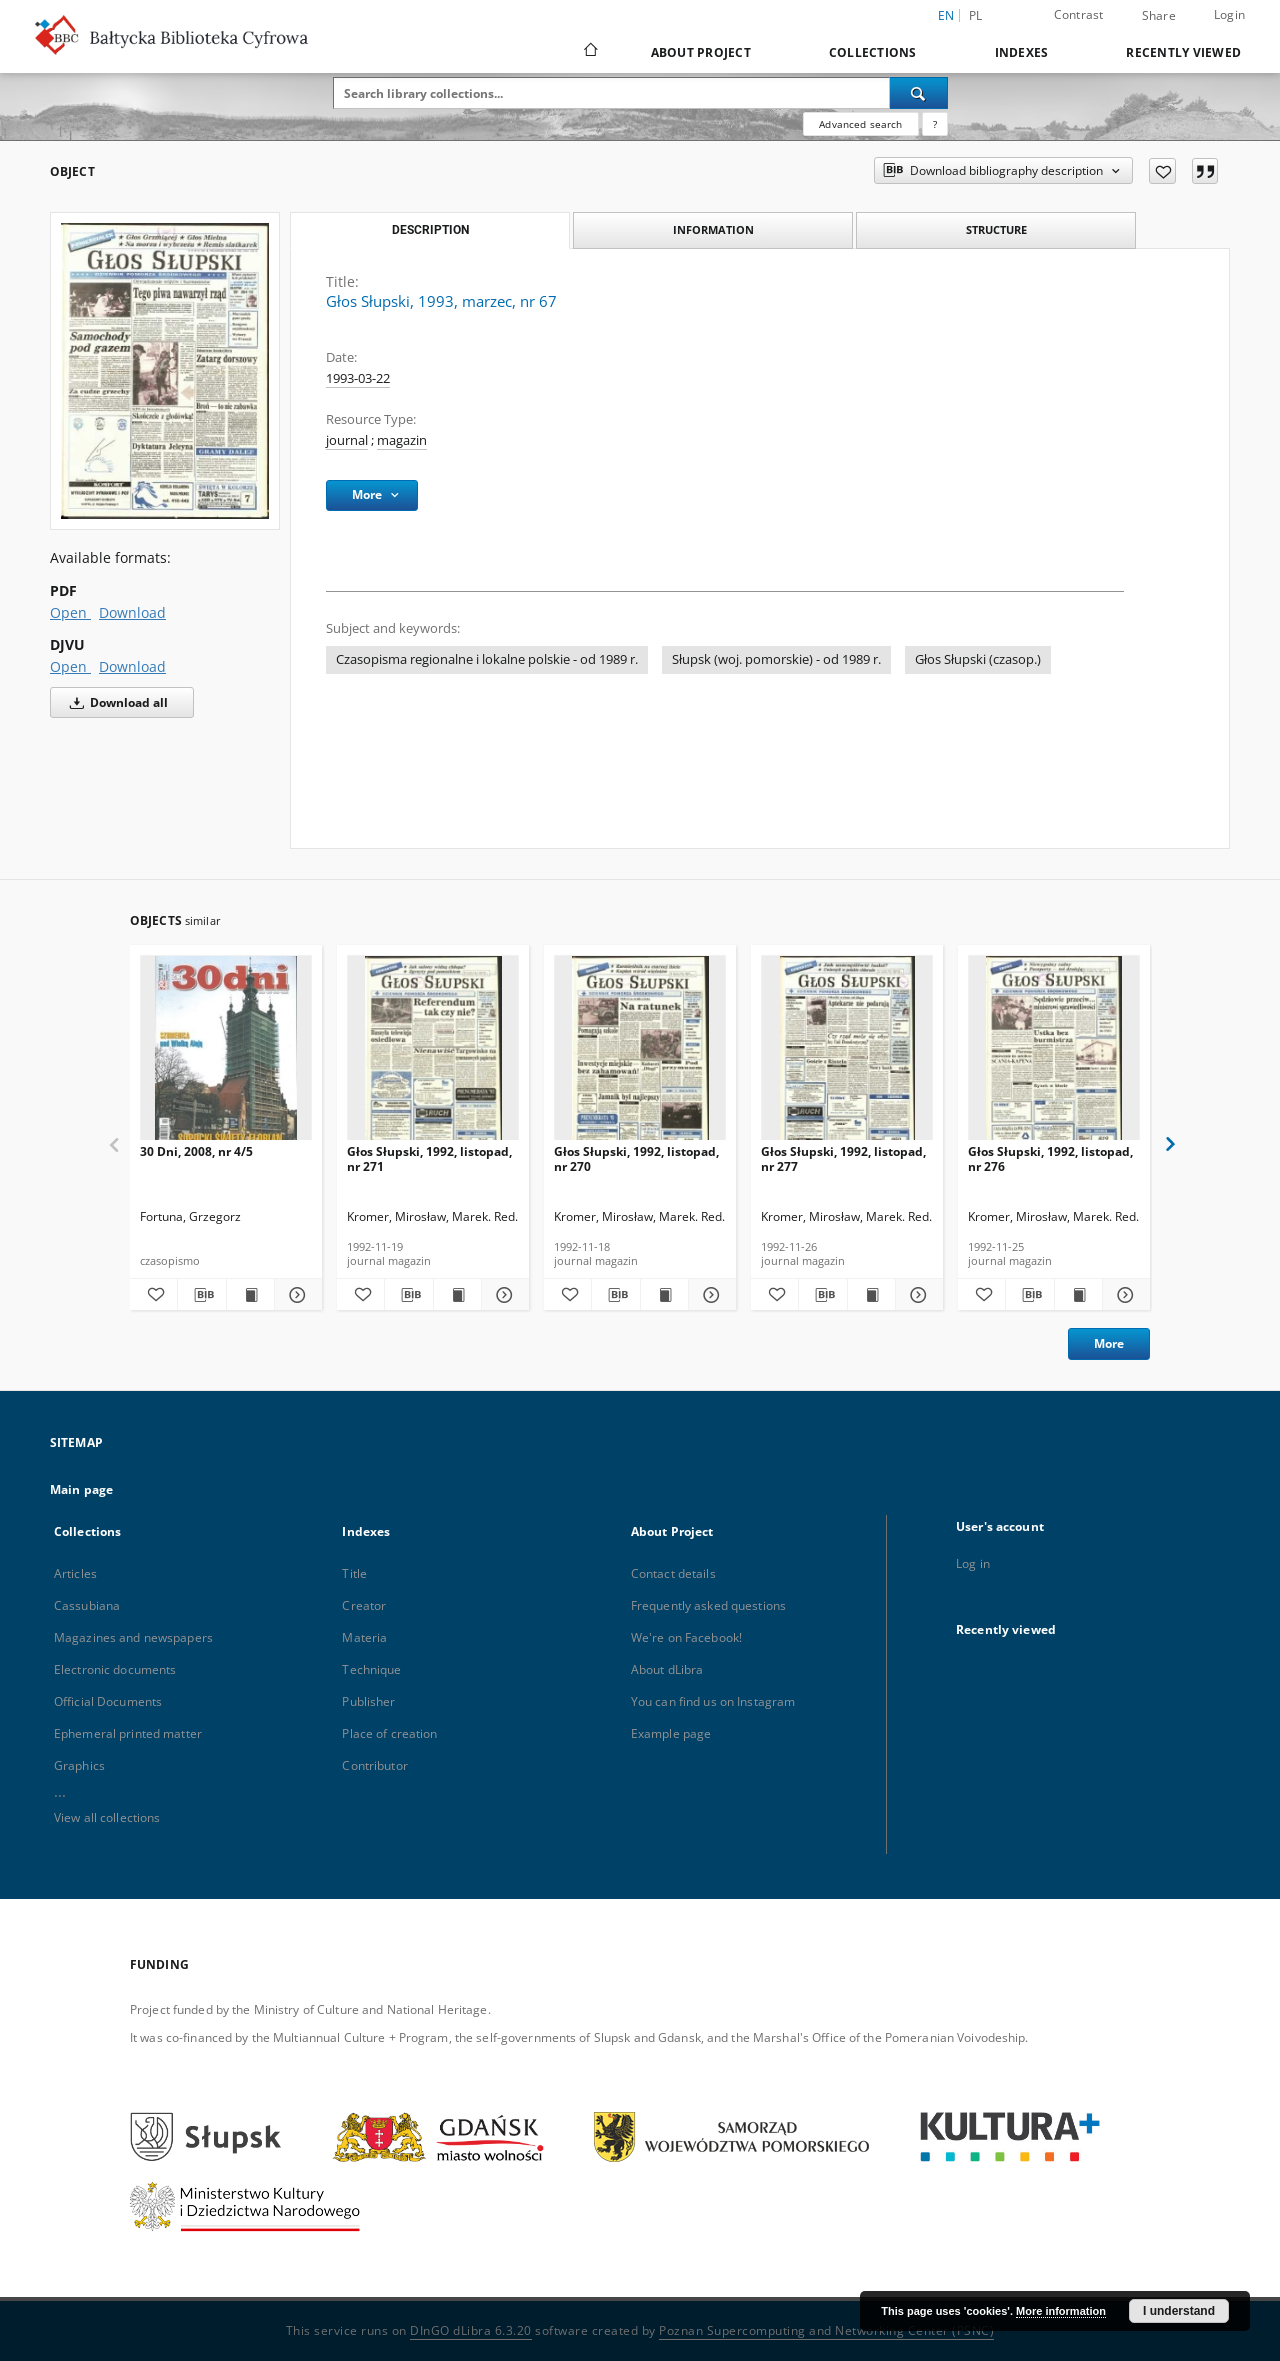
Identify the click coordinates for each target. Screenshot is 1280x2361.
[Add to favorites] (1162, 171)
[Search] (919, 93)
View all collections (107, 1817)
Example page (671, 1733)
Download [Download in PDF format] (132, 612)
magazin (402, 440)
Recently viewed (1183, 52)
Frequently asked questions (708, 1605)
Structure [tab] (996, 229)
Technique (371, 1669)
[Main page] (589, 52)
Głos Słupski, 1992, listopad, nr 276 (1050, 1158)
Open (70, 612)
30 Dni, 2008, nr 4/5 (196, 1151)
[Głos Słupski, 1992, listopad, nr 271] (433, 1053)
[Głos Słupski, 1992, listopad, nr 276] (1054, 1053)
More (1109, 1343)
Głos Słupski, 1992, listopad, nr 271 (429, 1158)
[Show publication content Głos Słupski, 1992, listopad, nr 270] (664, 1295)
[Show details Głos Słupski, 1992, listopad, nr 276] (1123, 1295)
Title (354, 1573)
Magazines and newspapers (133, 1637)
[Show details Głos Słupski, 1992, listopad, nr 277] (916, 1295)
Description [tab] (430, 230)
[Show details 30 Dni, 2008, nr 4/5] (295, 1295)
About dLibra (667, 1669)
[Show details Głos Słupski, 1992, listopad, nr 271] (502, 1295)
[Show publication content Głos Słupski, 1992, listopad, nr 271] (457, 1295)
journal (347, 440)
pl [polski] (976, 15)
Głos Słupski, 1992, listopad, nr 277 (843, 1158)
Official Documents (108, 1701)
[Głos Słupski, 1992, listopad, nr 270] (640, 1053)
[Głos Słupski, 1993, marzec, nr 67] (165, 371)
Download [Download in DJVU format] (132, 666)
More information (1061, 2311)
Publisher (368, 1701)
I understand (1179, 2311)
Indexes (1022, 52)
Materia (364, 1637)
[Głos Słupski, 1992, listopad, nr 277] (847, 1053)
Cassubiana (87, 1605)
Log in (973, 1563)
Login (1229, 14)
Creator (364, 1605)
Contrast (1079, 14)
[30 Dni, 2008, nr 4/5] (226, 1053)
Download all (115, 702)
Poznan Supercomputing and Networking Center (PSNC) (826, 2330)
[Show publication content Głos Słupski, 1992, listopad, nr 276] (1078, 1295)
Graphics (79, 1765)
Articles (75, 1573)
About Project (701, 52)
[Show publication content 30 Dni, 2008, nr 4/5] (250, 1295)
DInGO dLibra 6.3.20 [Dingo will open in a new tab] (471, 2330)
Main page (81, 1489)
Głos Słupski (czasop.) (978, 659)
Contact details (673, 1573)
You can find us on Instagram (713, 1701)
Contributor (374, 1765)
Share (1159, 16)
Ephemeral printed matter (128, 1733)
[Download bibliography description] (201, 1295)
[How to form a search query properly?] (935, 124)
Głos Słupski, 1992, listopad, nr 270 (636, 1158)
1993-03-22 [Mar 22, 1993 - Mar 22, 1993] (358, 378)
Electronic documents (115, 1669)
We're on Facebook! (686, 1637)
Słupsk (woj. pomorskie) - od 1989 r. (776, 659)
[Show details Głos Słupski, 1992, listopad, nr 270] (709, 1295)
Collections (873, 52)
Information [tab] (713, 229)
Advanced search (860, 124)
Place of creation (389, 1733)
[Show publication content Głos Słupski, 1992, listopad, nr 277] (871, 1295)
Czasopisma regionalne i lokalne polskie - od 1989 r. (487, 659)
